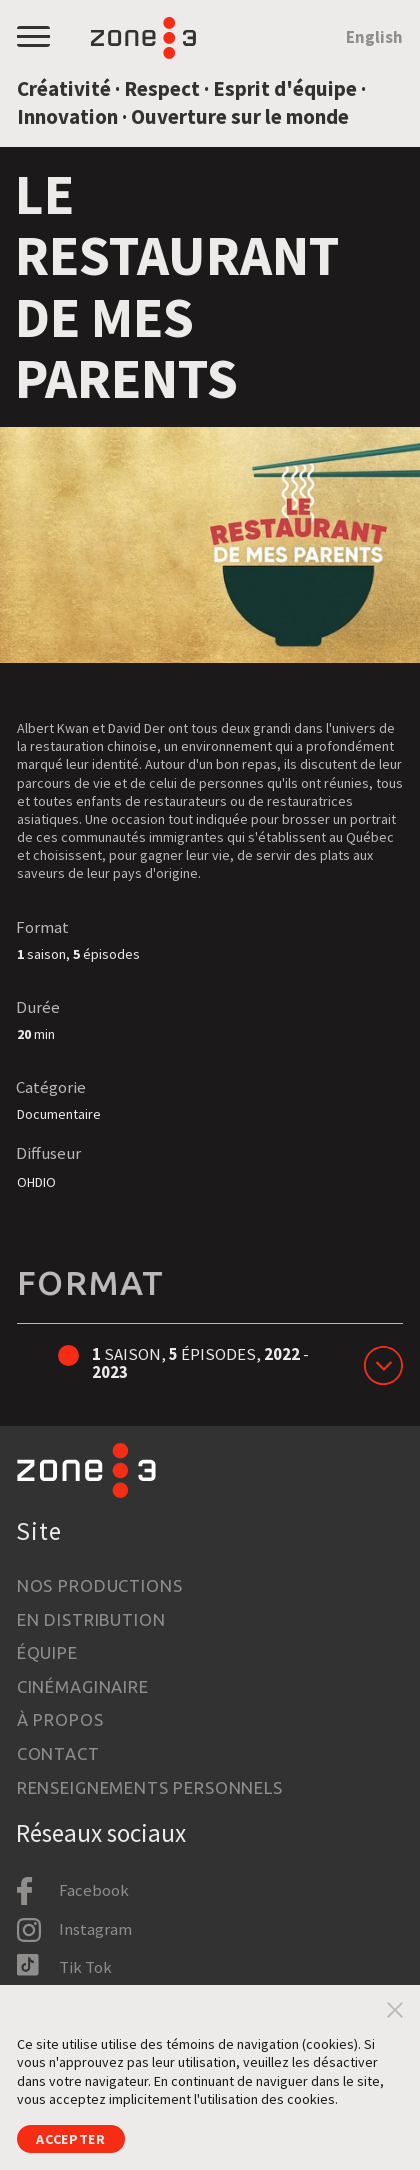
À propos (60, 1719)
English (374, 37)
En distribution (91, 1619)
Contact (58, 1753)
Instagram (95, 1929)
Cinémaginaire (83, 1686)
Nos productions (100, 1585)
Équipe (47, 1652)
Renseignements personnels (150, 1787)
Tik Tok (85, 1967)
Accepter (71, 2139)
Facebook (94, 1890)
